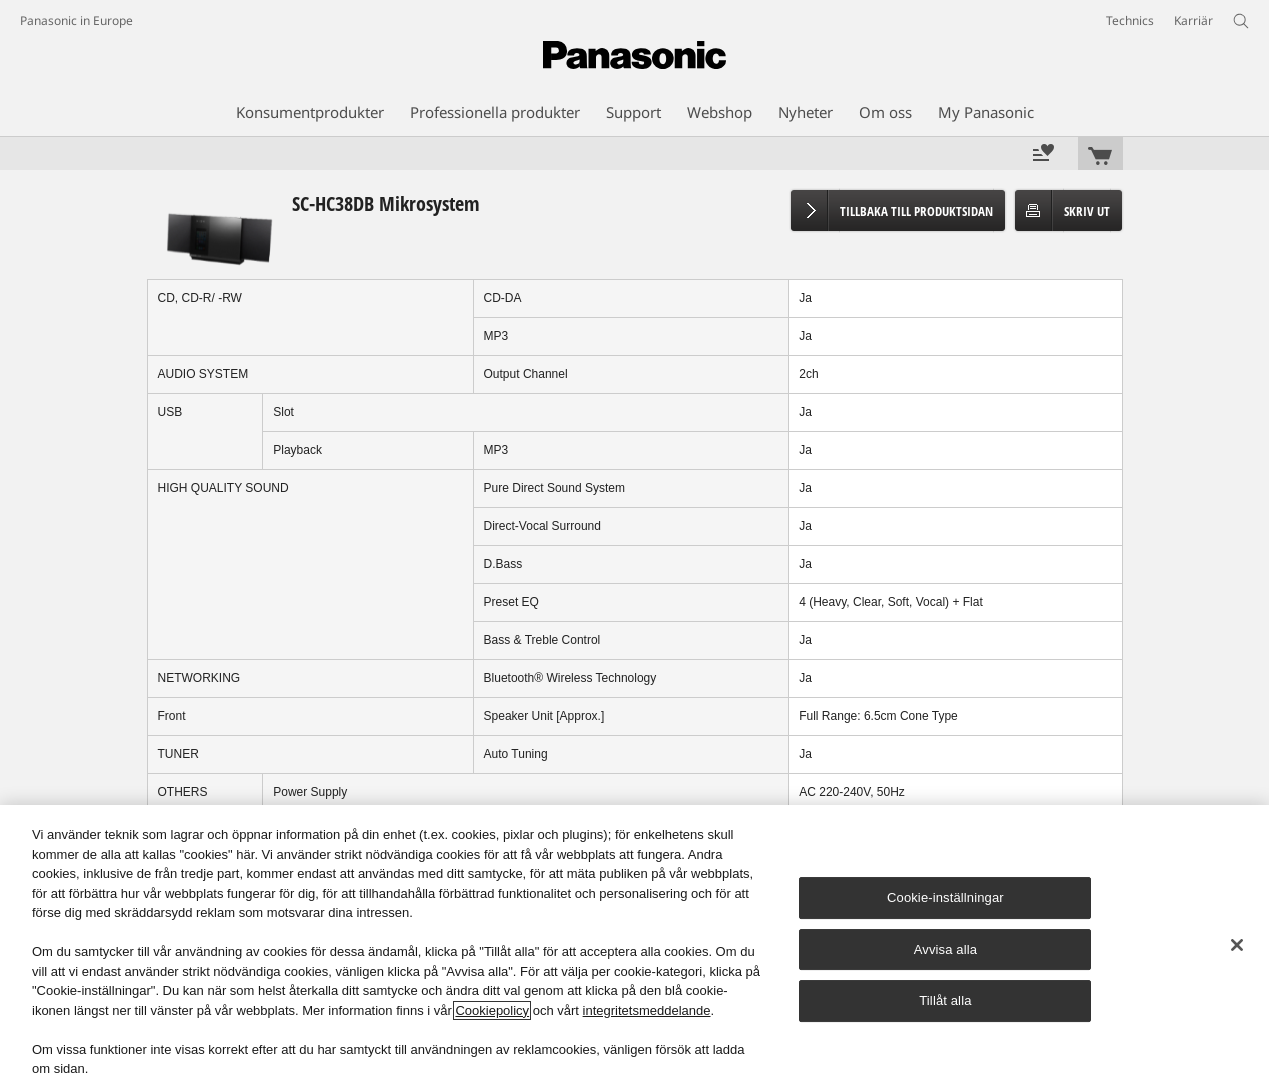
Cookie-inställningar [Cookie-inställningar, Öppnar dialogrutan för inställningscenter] (945, 897)
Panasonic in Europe (76, 20)
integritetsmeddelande (647, 1010)
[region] (634, 947)
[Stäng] (1237, 945)
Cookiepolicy (492, 1010)
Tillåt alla (945, 1000)
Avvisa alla (945, 949)
